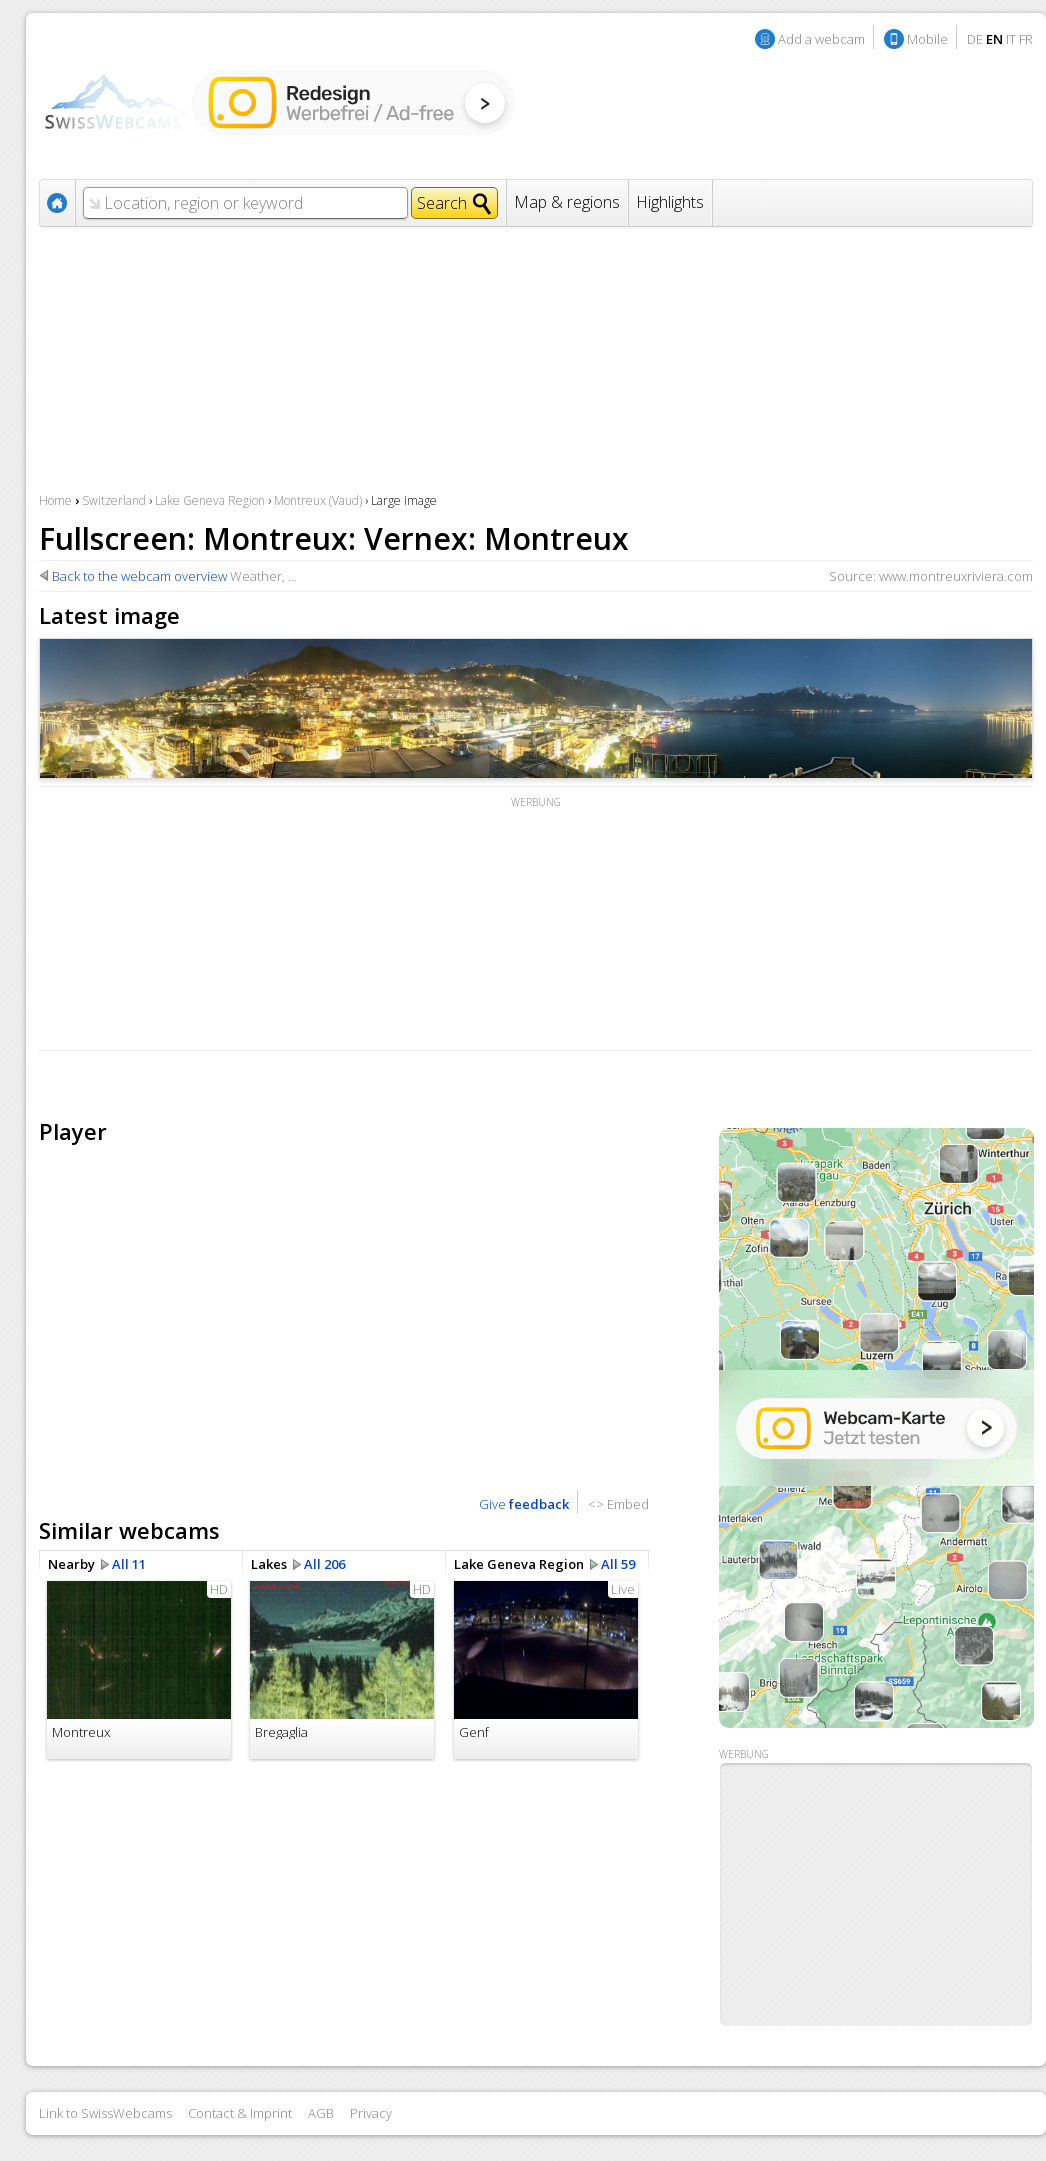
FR (1026, 39)
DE (975, 39)
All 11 (129, 1564)
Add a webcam (821, 39)
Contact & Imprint (240, 2113)
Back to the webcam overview (139, 576)
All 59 (618, 1564)
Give (524, 1504)
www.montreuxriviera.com (956, 576)
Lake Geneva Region (210, 500)
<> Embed (618, 1504)
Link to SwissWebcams (105, 2113)
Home (55, 500)
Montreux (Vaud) (318, 500)
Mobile (927, 39)
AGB (321, 2113)
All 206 (324, 1564)
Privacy (371, 2113)
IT (1011, 39)
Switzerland (114, 500)
